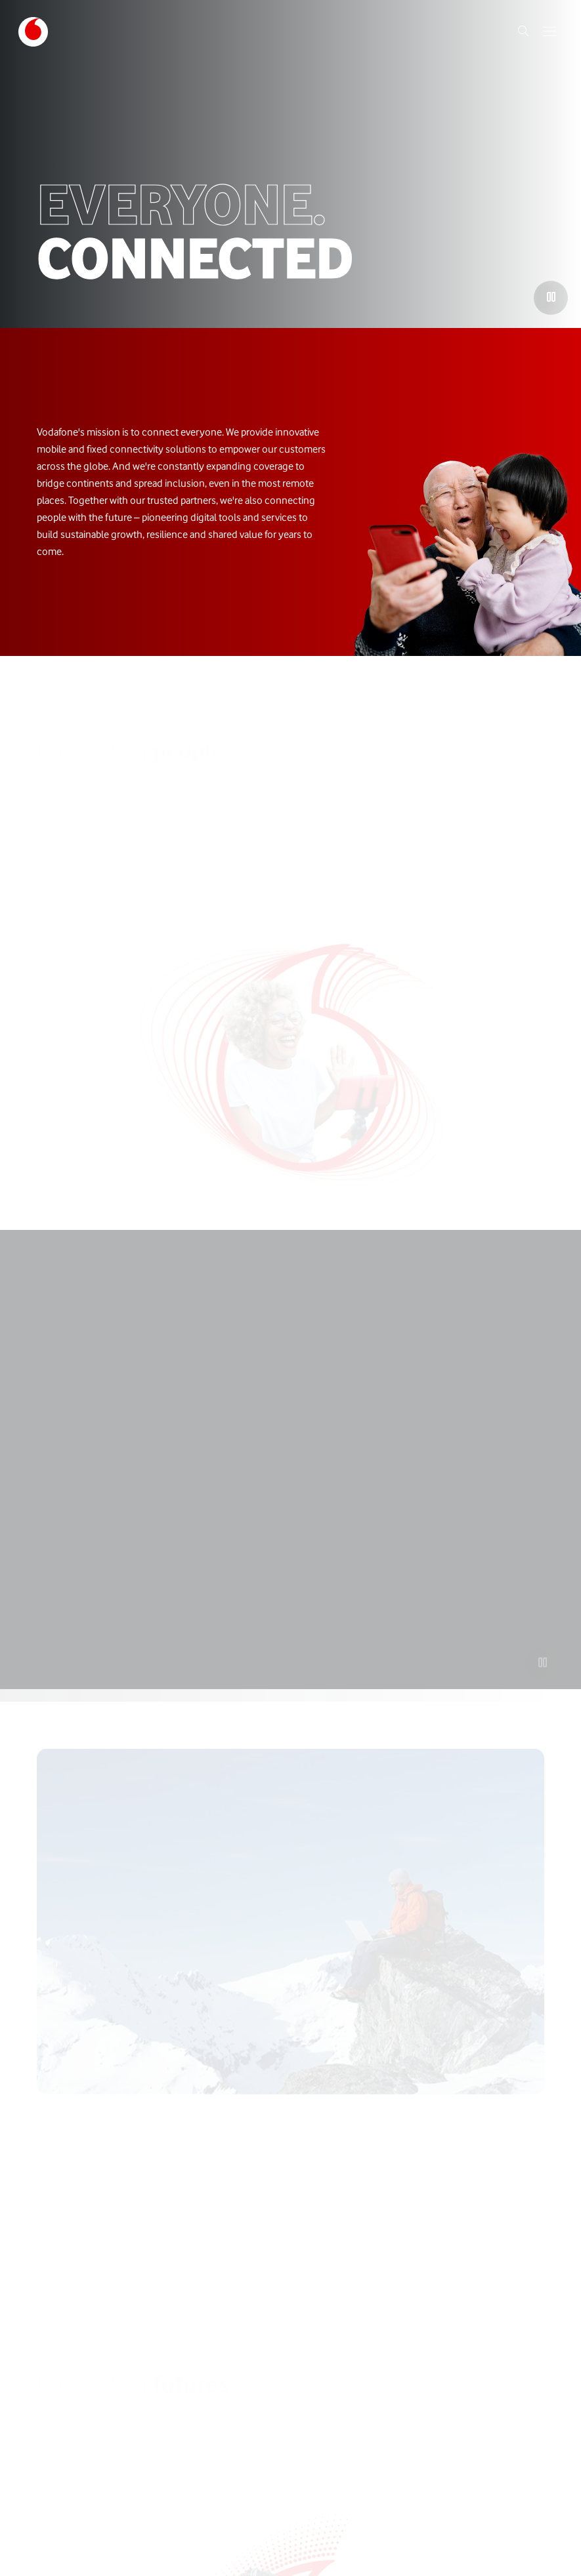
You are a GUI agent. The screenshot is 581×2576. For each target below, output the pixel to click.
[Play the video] (551, 298)
